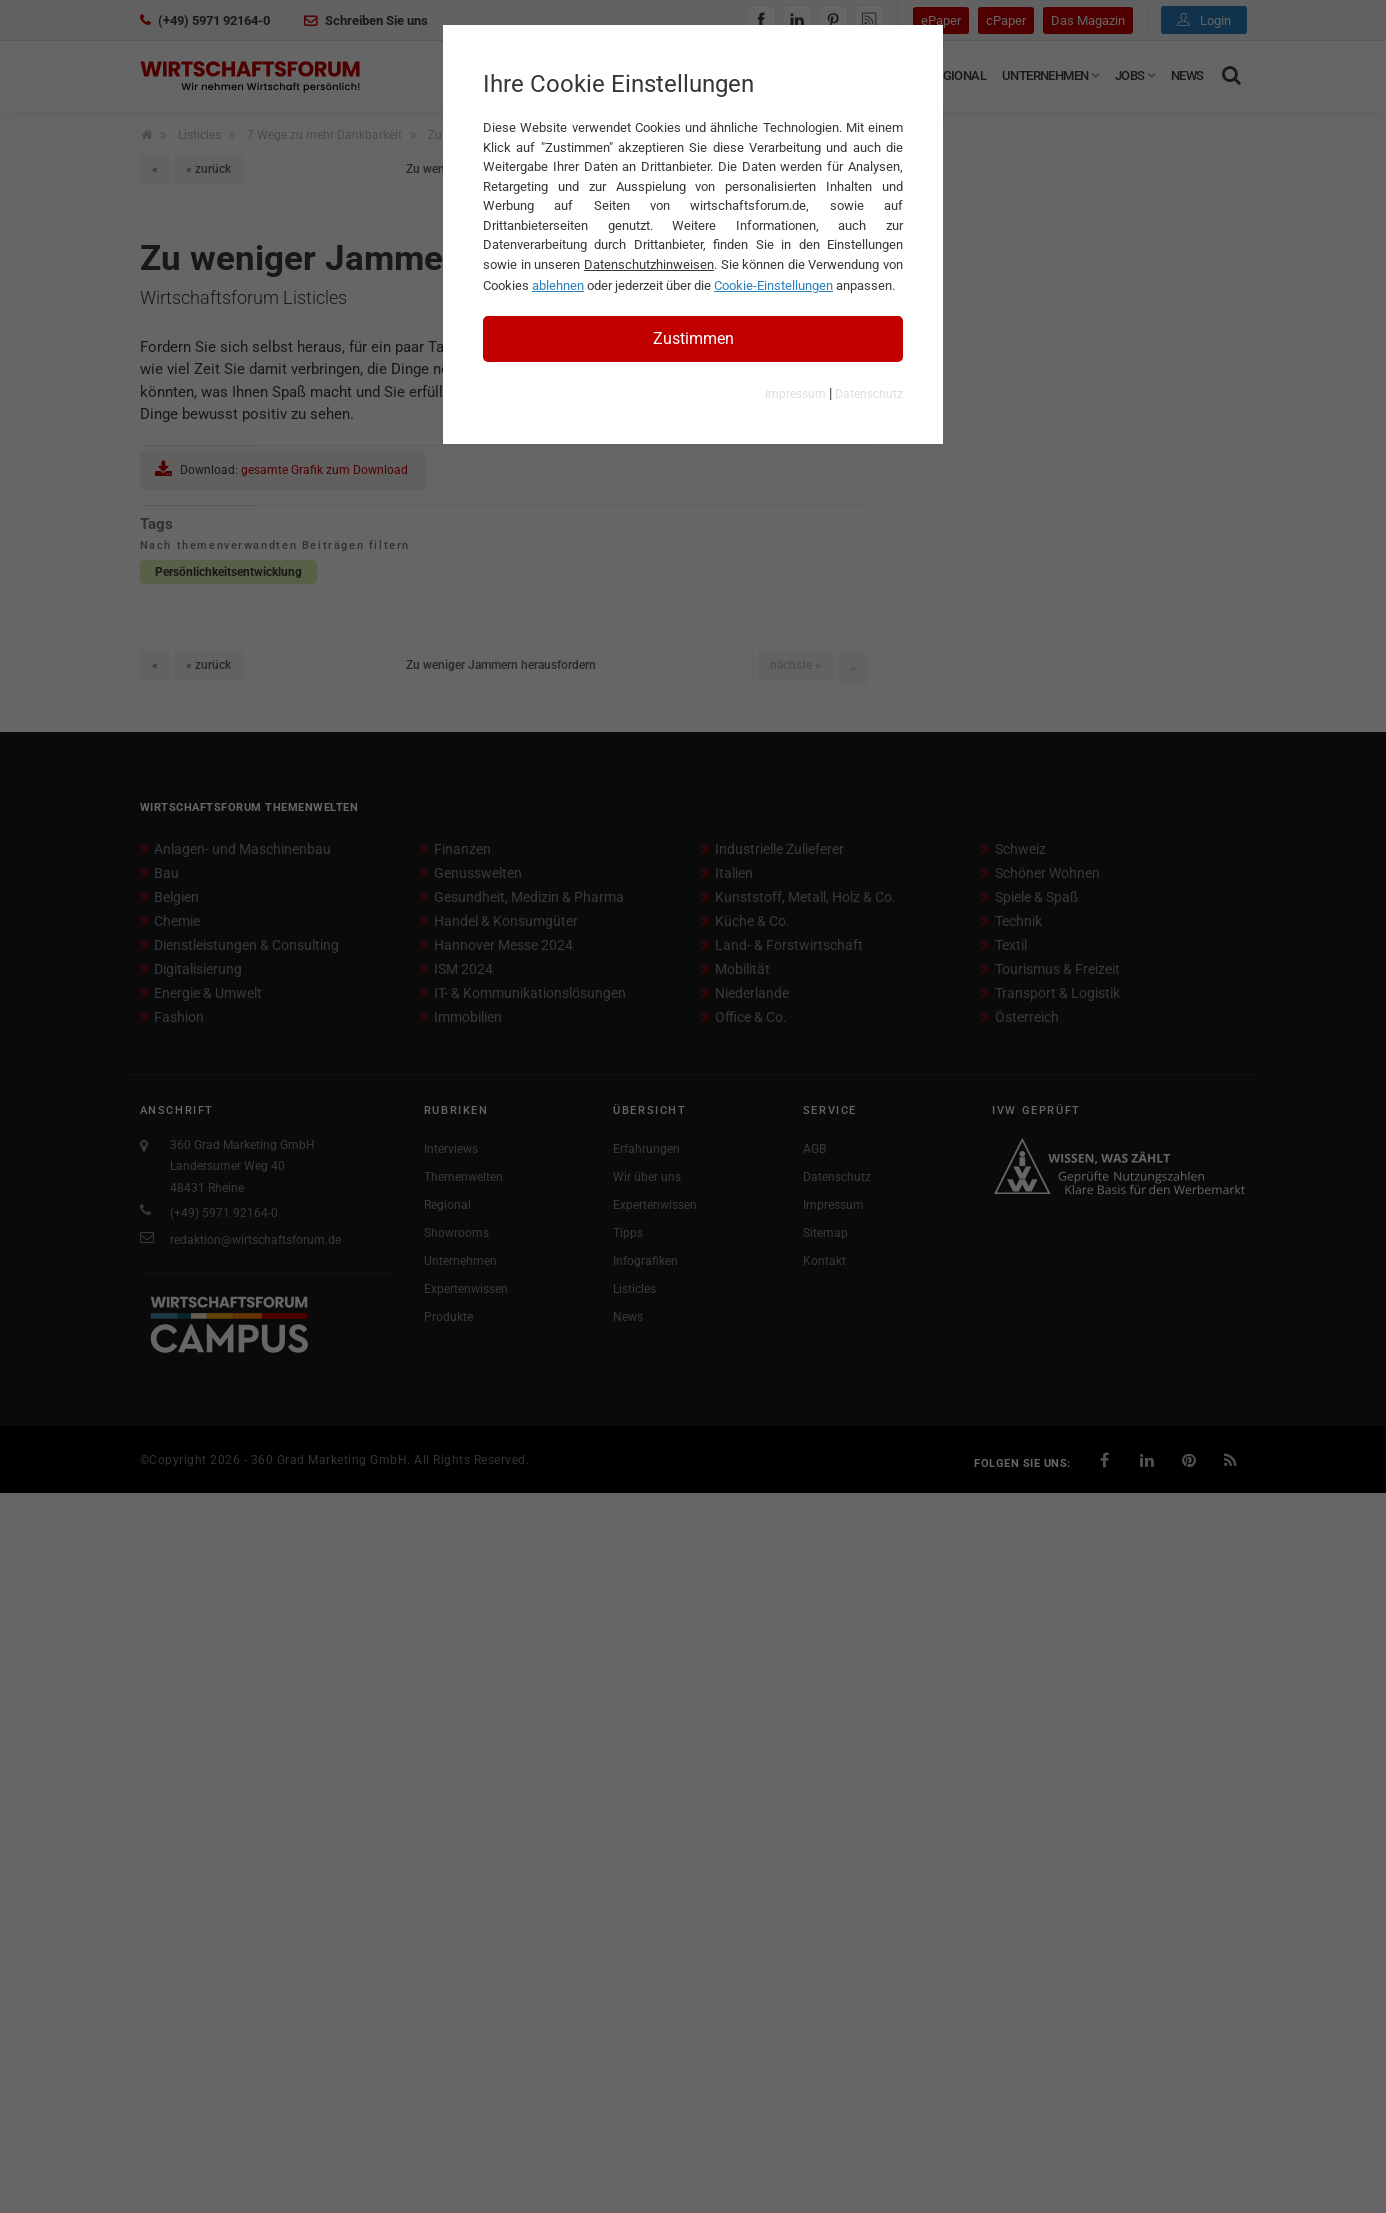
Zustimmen (693, 338)
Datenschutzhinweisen (649, 264)
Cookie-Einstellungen (773, 285)
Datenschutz (869, 394)
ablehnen (558, 285)
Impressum (795, 394)
